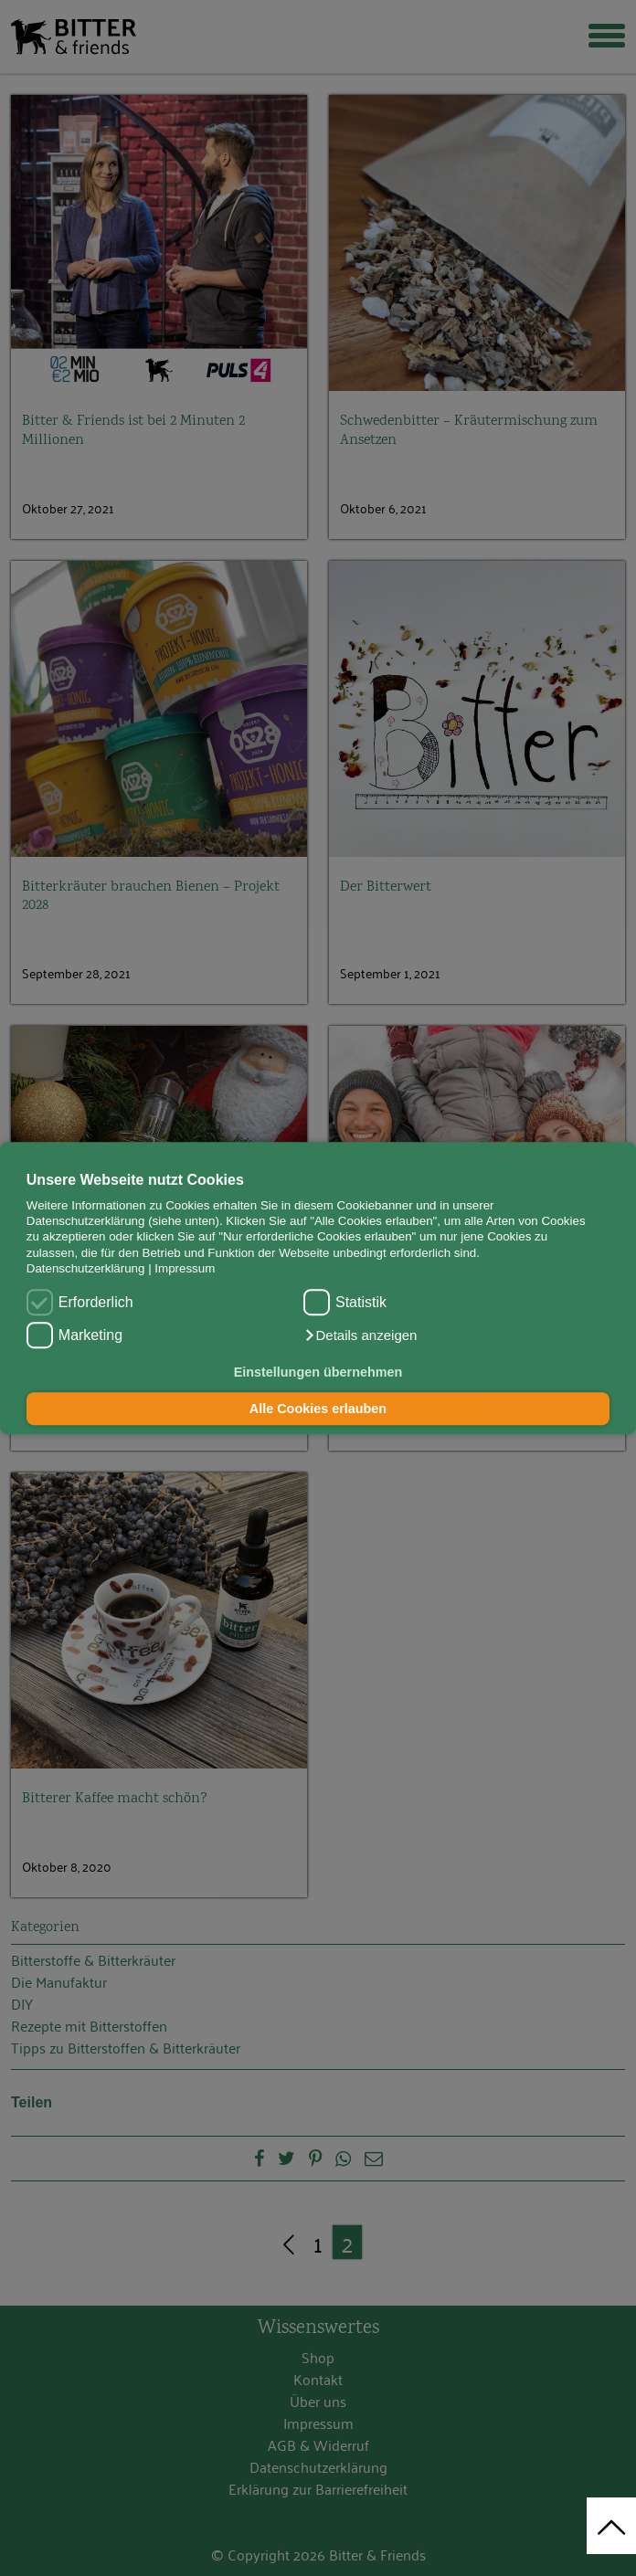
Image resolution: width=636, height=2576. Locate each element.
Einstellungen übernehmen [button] (318, 1373)
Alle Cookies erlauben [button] (318, 1408)
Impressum (184, 1268)
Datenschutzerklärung (85, 1268)
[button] (360, 1335)
